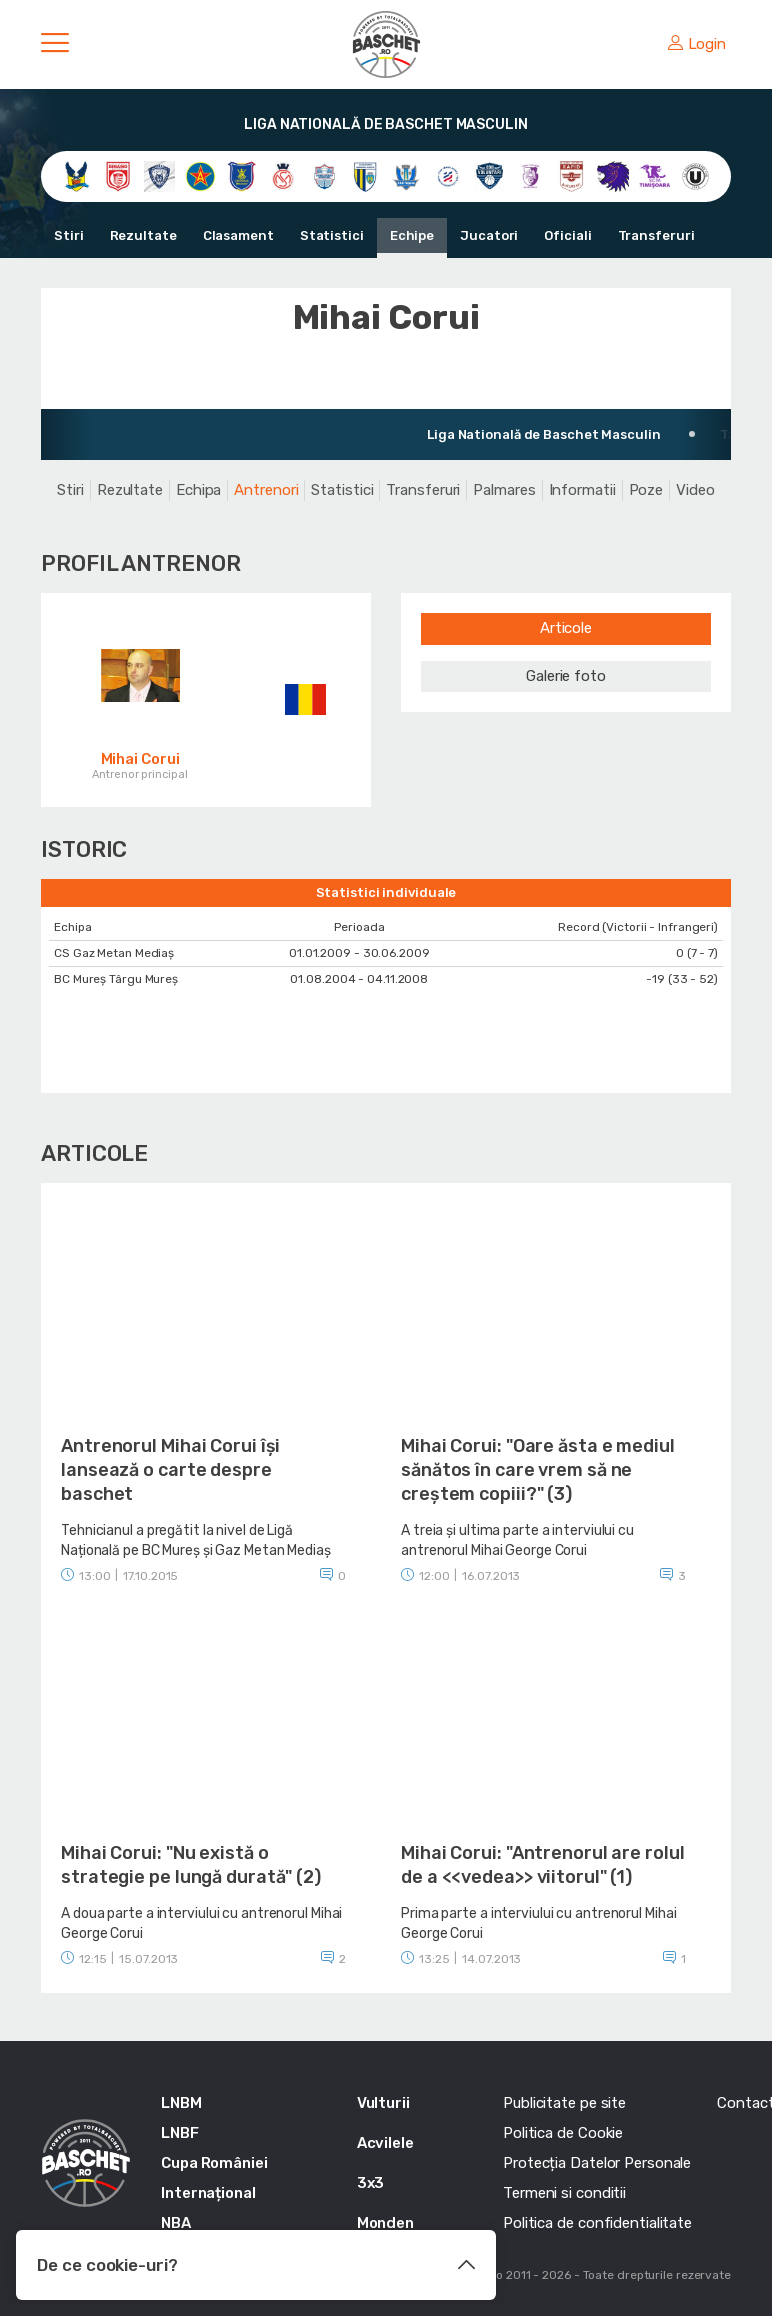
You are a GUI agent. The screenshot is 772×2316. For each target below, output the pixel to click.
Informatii (582, 490)
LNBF (180, 2133)
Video (695, 490)
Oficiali (567, 235)
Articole (566, 628)
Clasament (238, 235)
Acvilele (385, 2143)
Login (697, 44)
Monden (385, 2223)
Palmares (504, 490)
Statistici (332, 235)
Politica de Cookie (563, 2133)
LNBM (181, 2103)
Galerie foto (566, 676)
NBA (176, 2223)
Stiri (69, 235)
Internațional (208, 2193)
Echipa (198, 490)
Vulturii (383, 2103)
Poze (646, 490)
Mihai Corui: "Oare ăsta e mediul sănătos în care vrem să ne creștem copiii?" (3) (538, 1470)
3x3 (371, 2183)
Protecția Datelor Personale (597, 2163)
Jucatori (489, 235)
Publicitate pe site (564, 2103)
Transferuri (656, 235)
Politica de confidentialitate (597, 2223)
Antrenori (266, 490)
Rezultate (143, 235)
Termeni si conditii (564, 2193)
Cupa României (214, 2163)
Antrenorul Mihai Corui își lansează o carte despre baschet (170, 1470)
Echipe (412, 235)
